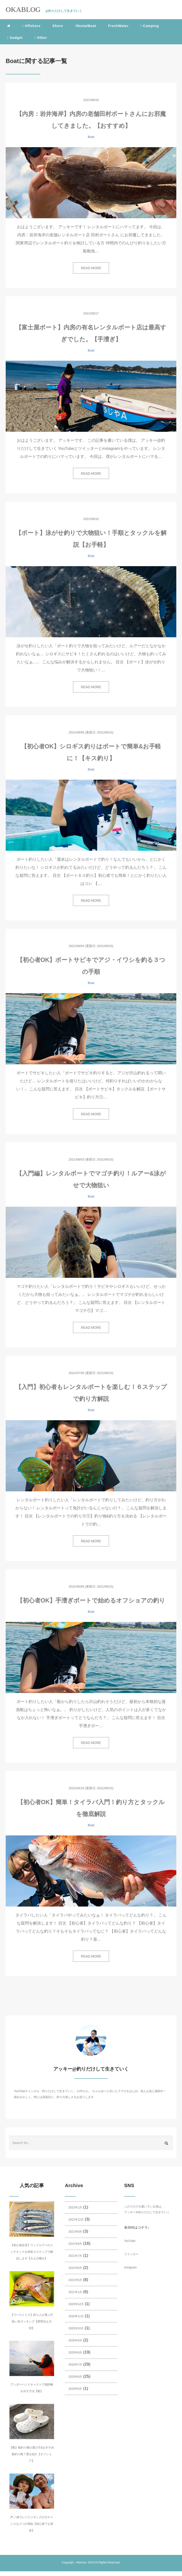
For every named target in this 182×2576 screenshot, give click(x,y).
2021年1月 (75, 2292)
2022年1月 (75, 2207)
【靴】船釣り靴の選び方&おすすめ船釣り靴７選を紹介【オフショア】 (31, 2454)
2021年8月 (75, 2243)
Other (40, 38)
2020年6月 (75, 2376)
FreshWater (118, 26)
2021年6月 (75, 2268)
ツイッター (131, 2254)
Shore (57, 26)
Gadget (15, 38)
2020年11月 (76, 2316)
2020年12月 (76, 2304)
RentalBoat (85, 26)
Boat (91, 137)
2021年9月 (75, 2231)
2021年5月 (75, 2280)
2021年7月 (75, 2255)
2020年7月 (75, 2364)
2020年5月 (75, 2388)
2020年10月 (76, 2328)
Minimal (81, 2562)
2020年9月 (75, 2340)
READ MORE (91, 268)
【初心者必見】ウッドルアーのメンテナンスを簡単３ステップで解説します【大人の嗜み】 (31, 2252)
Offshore (31, 26)
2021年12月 (76, 2219)
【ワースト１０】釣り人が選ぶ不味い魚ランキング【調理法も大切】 (31, 2321)
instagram (130, 2267)
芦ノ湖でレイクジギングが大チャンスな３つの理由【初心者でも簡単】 (31, 2524)
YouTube (129, 2241)
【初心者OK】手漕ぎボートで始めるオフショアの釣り (91, 1600)
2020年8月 (75, 2352)
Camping (150, 26)
